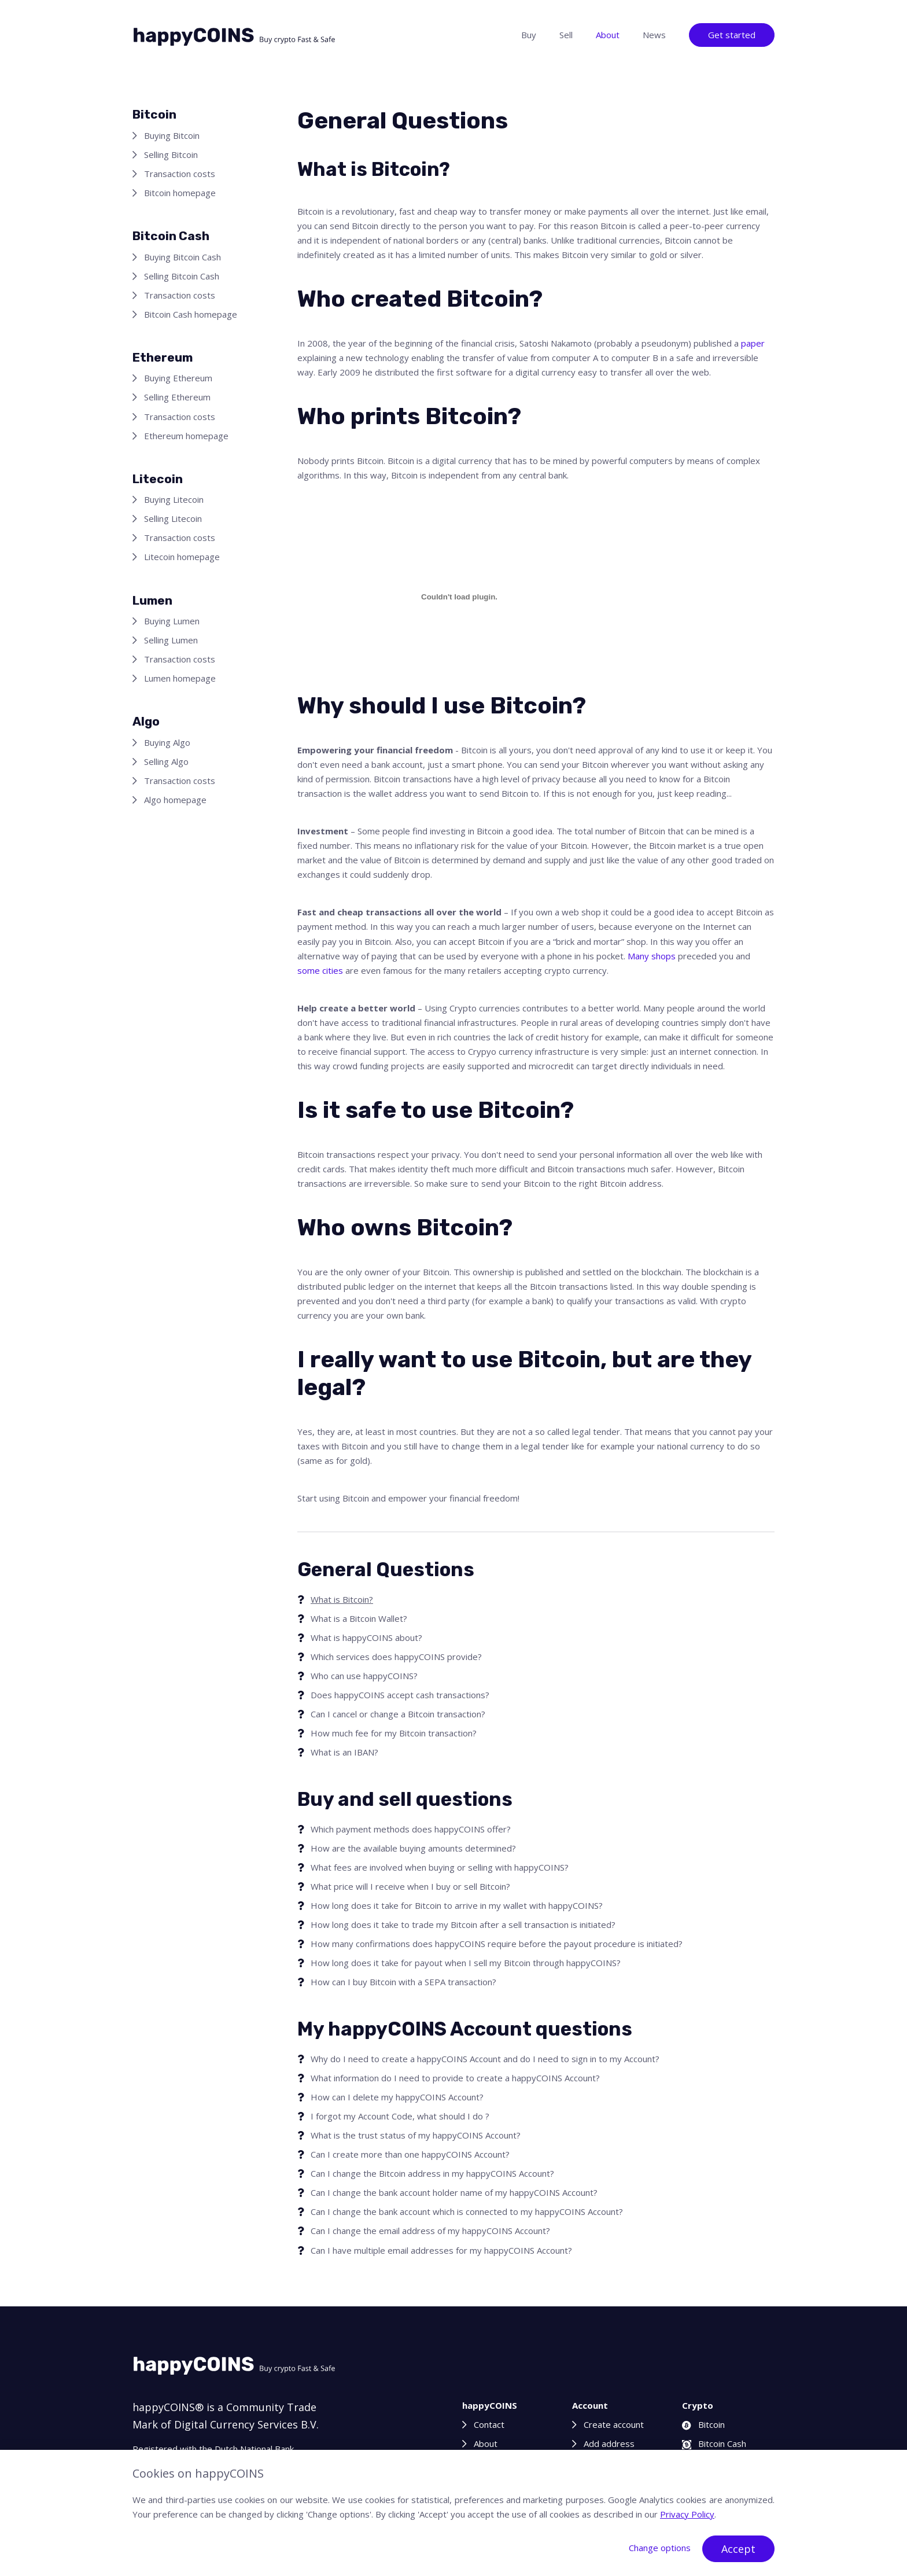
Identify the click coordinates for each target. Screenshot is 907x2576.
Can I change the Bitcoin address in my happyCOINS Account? (432, 2173)
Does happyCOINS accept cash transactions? (400, 1695)
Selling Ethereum (177, 397)
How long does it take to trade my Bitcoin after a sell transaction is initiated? (463, 1924)
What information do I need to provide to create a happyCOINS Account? (455, 2078)
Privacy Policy (687, 2514)
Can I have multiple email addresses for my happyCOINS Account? (441, 2250)
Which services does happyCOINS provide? (396, 1656)
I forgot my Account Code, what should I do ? (400, 2116)
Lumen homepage (180, 678)
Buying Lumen (172, 621)
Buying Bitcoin (172, 135)
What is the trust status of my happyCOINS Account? (416, 2135)
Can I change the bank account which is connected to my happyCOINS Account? (467, 2211)
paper (753, 343)
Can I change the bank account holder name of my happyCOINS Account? (454, 2192)
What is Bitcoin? (342, 1599)
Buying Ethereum (178, 378)
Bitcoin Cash (714, 2443)
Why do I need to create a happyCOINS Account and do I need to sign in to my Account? (485, 2059)
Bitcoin (703, 2424)
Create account (614, 2424)
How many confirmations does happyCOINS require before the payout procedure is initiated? (497, 1943)
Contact (489, 2424)
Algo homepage (175, 799)
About (608, 35)
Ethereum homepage (186, 435)
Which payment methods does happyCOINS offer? (411, 1829)
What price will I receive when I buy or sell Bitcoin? (410, 1886)
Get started (731, 35)
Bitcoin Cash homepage (190, 314)
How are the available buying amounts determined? (413, 1848)
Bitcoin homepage (180, 192)
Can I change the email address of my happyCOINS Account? (430, 2230)
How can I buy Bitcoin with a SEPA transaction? (403, 1982)
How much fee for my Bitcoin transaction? (394, 1733)
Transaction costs (179, 173)
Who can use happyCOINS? (364, 1675)
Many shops (652, 956)
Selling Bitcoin (171, 154)
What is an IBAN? (344, 1752)
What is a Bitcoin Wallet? (359, 1618)
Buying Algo (167, 742)
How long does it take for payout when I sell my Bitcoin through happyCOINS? (466, 1962)
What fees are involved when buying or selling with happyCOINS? (440, 1867)
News (654, 35)
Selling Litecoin (173, 518)
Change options (660, 2547)
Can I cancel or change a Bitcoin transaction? (398, 1714)
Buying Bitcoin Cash (182, 257)
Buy (528, 35)
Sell (566, 35)
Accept (738, 2549)
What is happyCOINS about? (366, 1637)
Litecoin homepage (182, 556)
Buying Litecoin (174, 499)
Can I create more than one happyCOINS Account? (410, 2154)
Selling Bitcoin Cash (181, 276)
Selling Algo (166, 761)
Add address (609, 2443)
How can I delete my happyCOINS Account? (397, 2097)
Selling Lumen (171, 640)
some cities (320, 970)
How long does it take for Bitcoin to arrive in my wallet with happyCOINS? (457, 1905)
